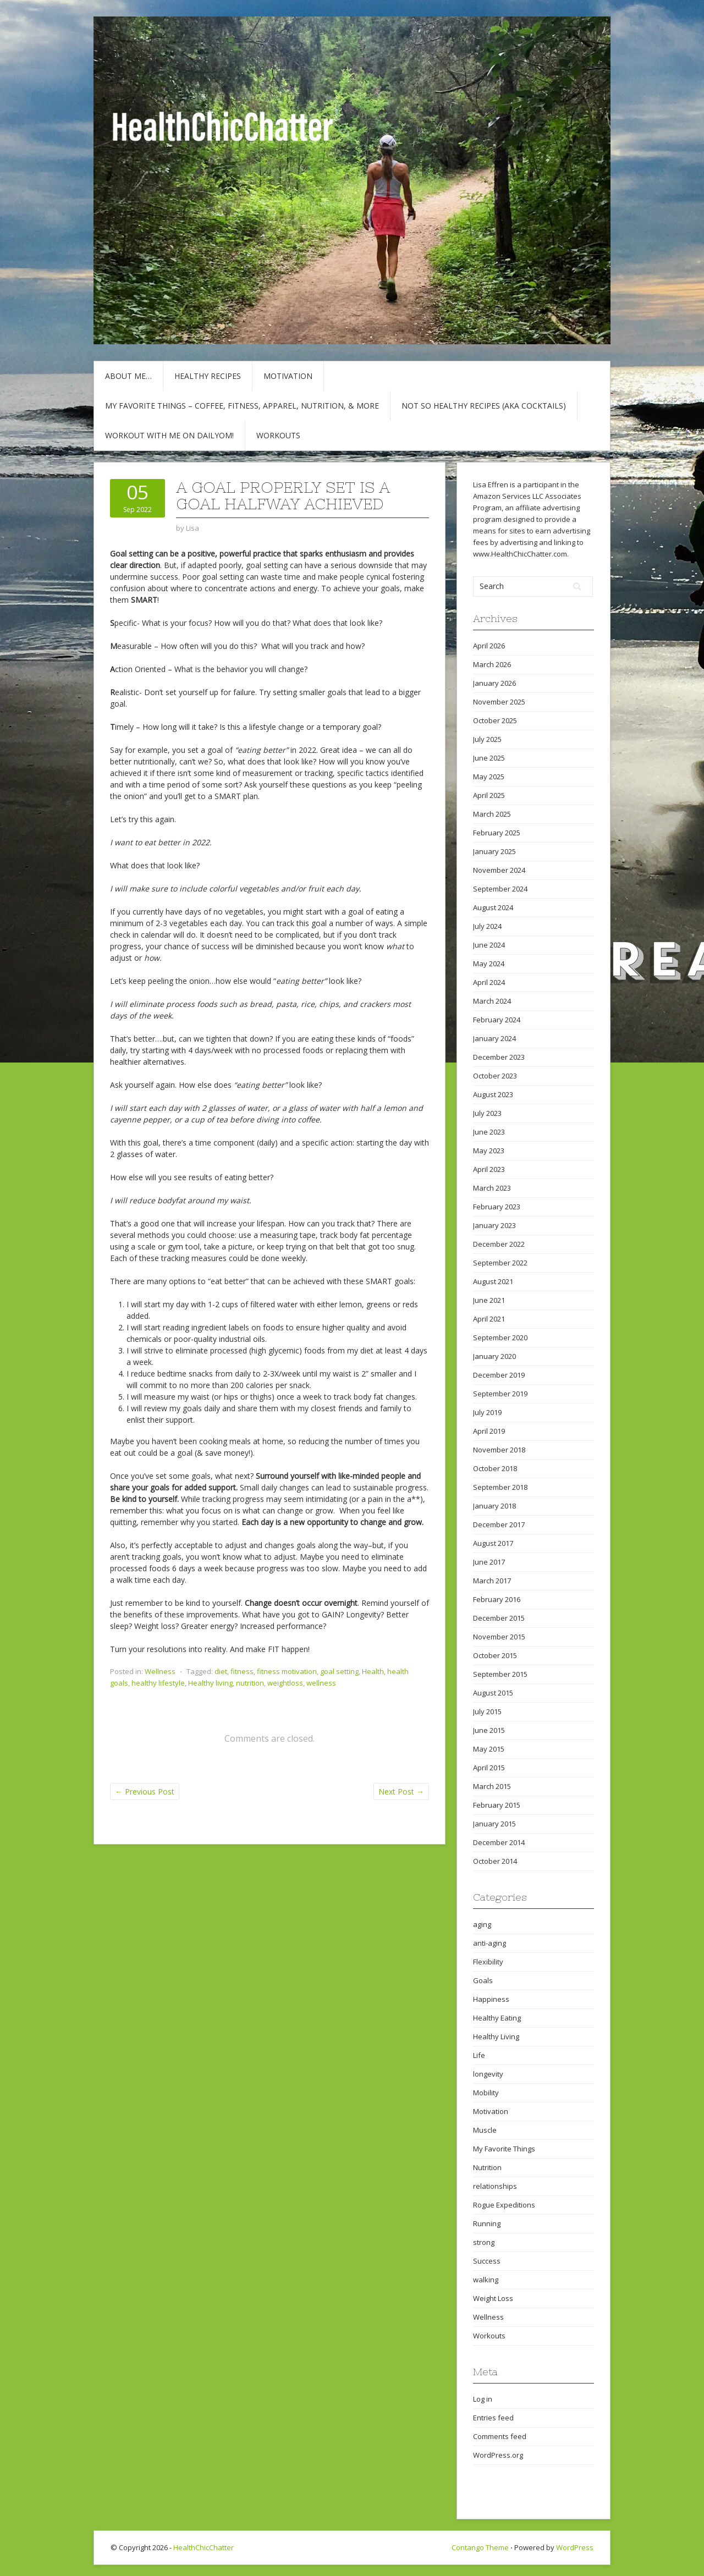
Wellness (160, 1671)
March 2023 (492, 1188)
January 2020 (494, 1356)
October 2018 (495, 1468)
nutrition (250, 1683)
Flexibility (488, 1962)
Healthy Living (496, 2036)
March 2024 (492, 1001)
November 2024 (499, 870)
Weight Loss (493, 2298)
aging (482, 1924)
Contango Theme (480, 2547)
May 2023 (488, 1150)
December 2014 (499, 1842)
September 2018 (500, 1487)
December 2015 (499, 1618)
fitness (242, 1671)
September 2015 (500, 1674)
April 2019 (489, 1431)
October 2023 (495, 1076)
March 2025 (492, 814)
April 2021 (489, 1319)
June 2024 (489, 945)
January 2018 (494, 1506)
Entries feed (493, 2418)
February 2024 (496, 1020)
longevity (488, 2074)
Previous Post (144, 1791)
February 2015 (496, 1805)
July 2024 (487, 926)
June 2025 (489, 758)
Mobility (486, 2093)
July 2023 (487, 1113)
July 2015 (487, 1711)
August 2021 (493, 1281)
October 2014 (495, 1861)
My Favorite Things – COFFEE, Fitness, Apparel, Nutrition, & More (242, 405)
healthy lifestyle (158, 1683)
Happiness (491, 1999)
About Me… (128, 376)
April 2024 (489, 982)
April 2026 (489, 646)
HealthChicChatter (203, 2547)
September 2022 (500, 1263)
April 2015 (489, 1768)
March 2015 (492, 1786)
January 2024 (494, 1038)
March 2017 (492, 1581)
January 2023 (494, 1225)
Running (487, 2223)
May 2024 (488, 963)
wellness (321, 1683)
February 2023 (496, 1207)
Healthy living (210, 1683)
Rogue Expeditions (504, 2205)
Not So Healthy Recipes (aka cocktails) (484, 405)
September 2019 (500, 1394)
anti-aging (489, 1943)
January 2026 (494, 683)
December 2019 (499, 1375)
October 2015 (495, 1655)
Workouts (278, 435)
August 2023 (493, 1094)
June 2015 (489, 1730)
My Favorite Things (504, 2149)
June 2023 (489, 1132)
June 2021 (489, 1300)
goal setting (339, 1671)
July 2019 (487, 1412)
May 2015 (488, 1749)
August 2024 (493, 907)
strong (483, 2242)
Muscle (485, 2130)
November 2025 (499, 702)
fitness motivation (287, 1671)
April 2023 (489, 1169)
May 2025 (488, 776)
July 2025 (487, 739)
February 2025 (496, 833)
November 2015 (499, 1637)
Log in (482, 2399)
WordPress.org (498, 2455)
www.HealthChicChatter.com (520, 554)
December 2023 (499, 1057)
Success (487, 2261)
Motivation (287, 376)
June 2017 (489, 1562)
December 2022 (499, 1244)
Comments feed (499, 2436)
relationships (495, 2186)
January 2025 (494, 851)
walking (485, 2280)
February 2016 (496, 1599)
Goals (483, 1980)
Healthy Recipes (207, 376)
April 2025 (489, 795)
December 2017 (499, 1524)
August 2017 (493, 1543)
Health (373, 1671)
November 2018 (499, 1450)
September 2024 (500, 889)
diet (221, 1671)
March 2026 (492, 664)
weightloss (285, 1683)
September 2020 (500, 1337)
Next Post (401, 1791)
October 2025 (495, 720)
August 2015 (493, 1693)
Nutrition (487, 2167)
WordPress (574, 2547)
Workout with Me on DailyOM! (169, 435)
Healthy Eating (497, 2018)
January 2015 (494, 1824)
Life (479, 2055)
